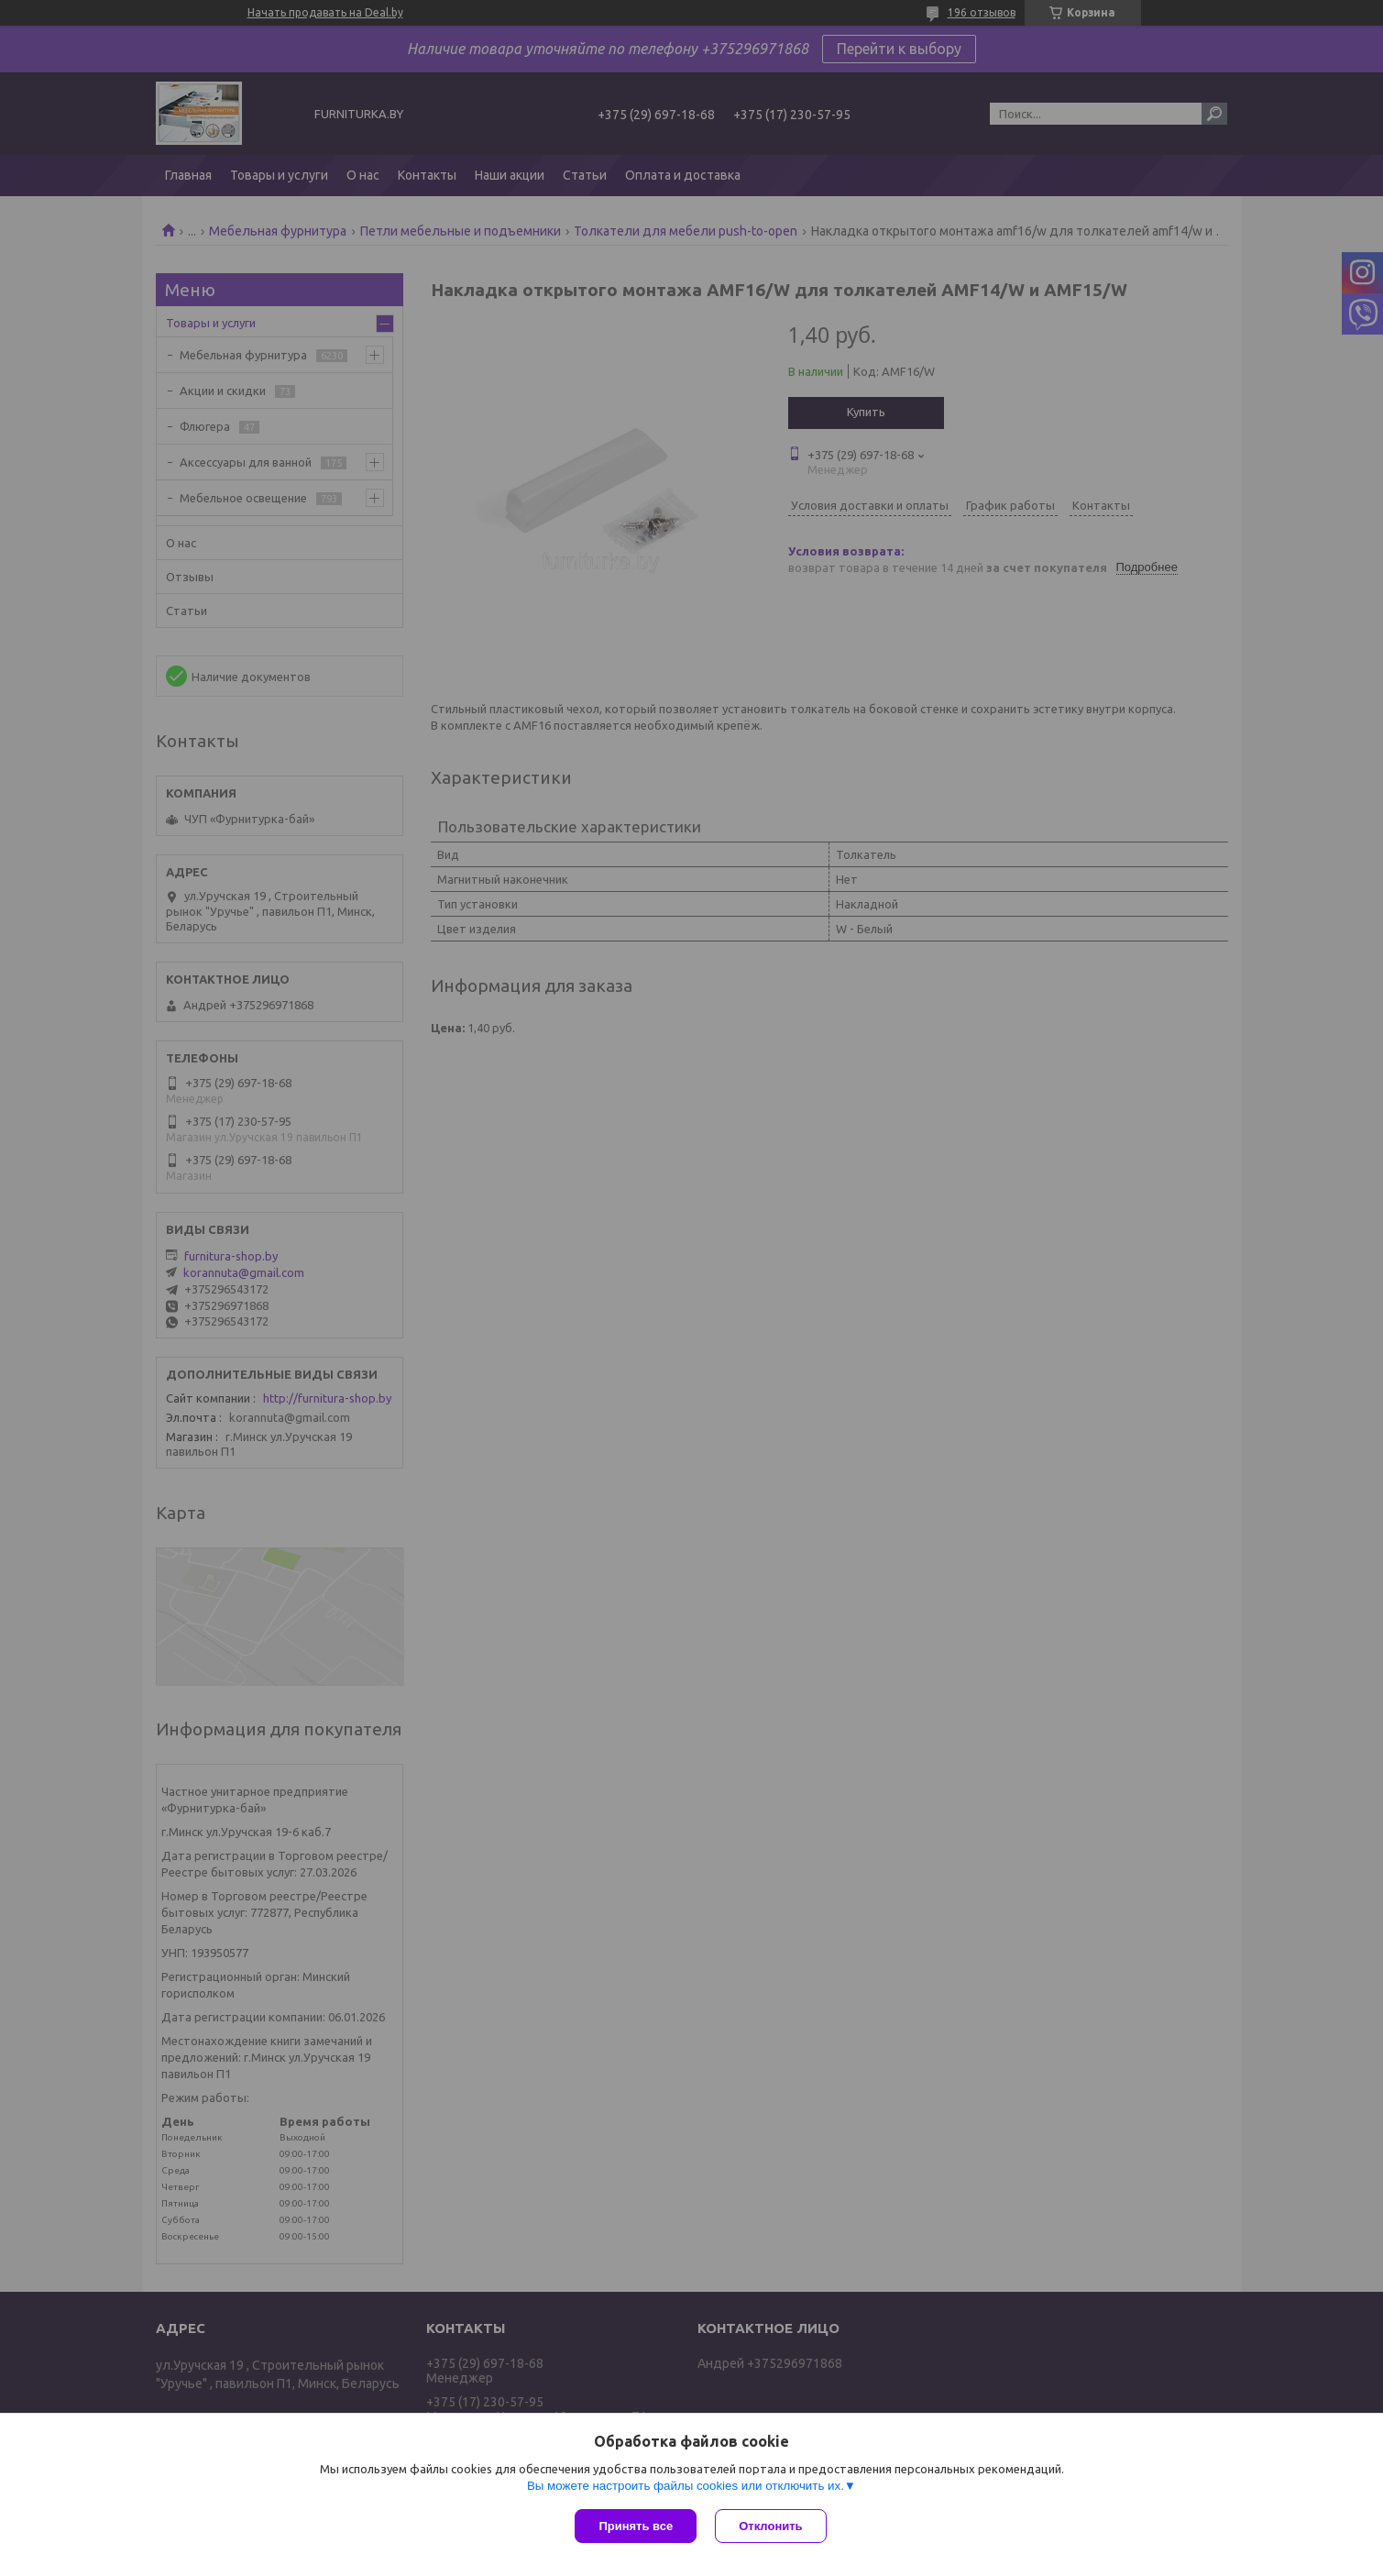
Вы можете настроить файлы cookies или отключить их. (685, 2486)
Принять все (635, 2526)
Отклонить (770, 2526)
